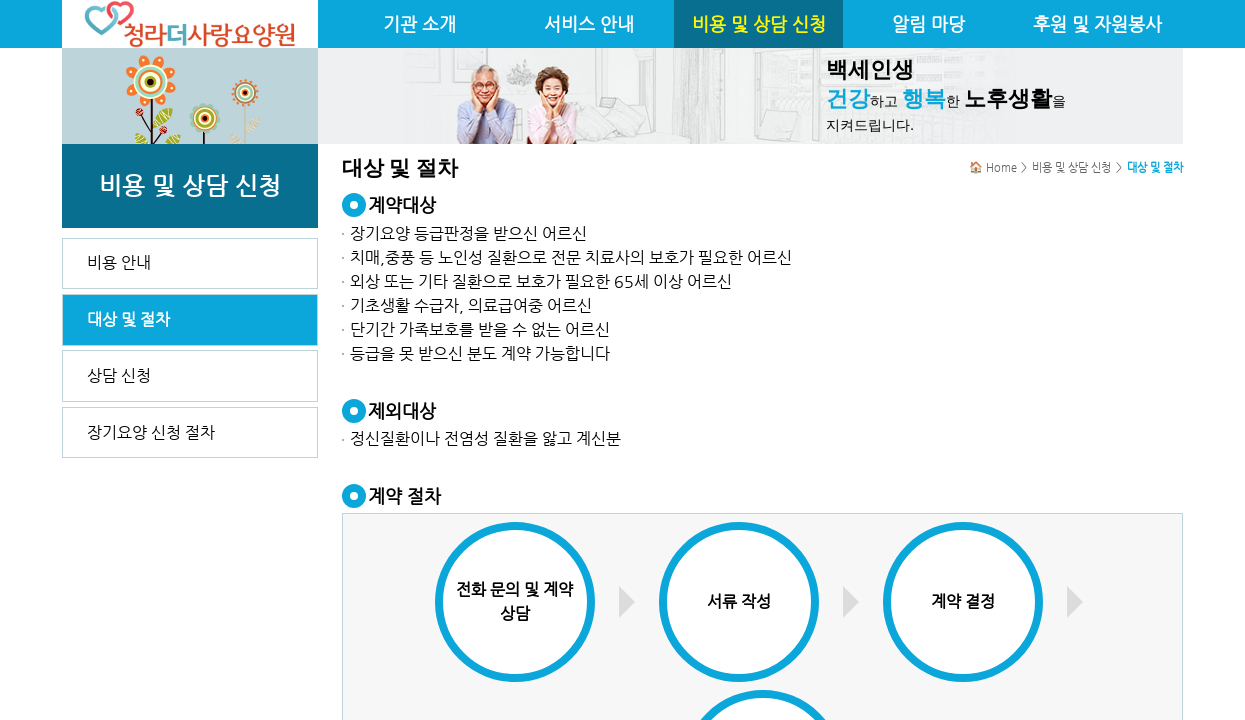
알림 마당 (928, 24)
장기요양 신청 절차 (151, 432)
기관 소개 (419, 24)
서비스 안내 (589, 24)
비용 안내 (119, 262)
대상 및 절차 (128, 319)
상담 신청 (119, 375)
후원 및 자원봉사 (1097, 24)
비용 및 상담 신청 (759, 24)
